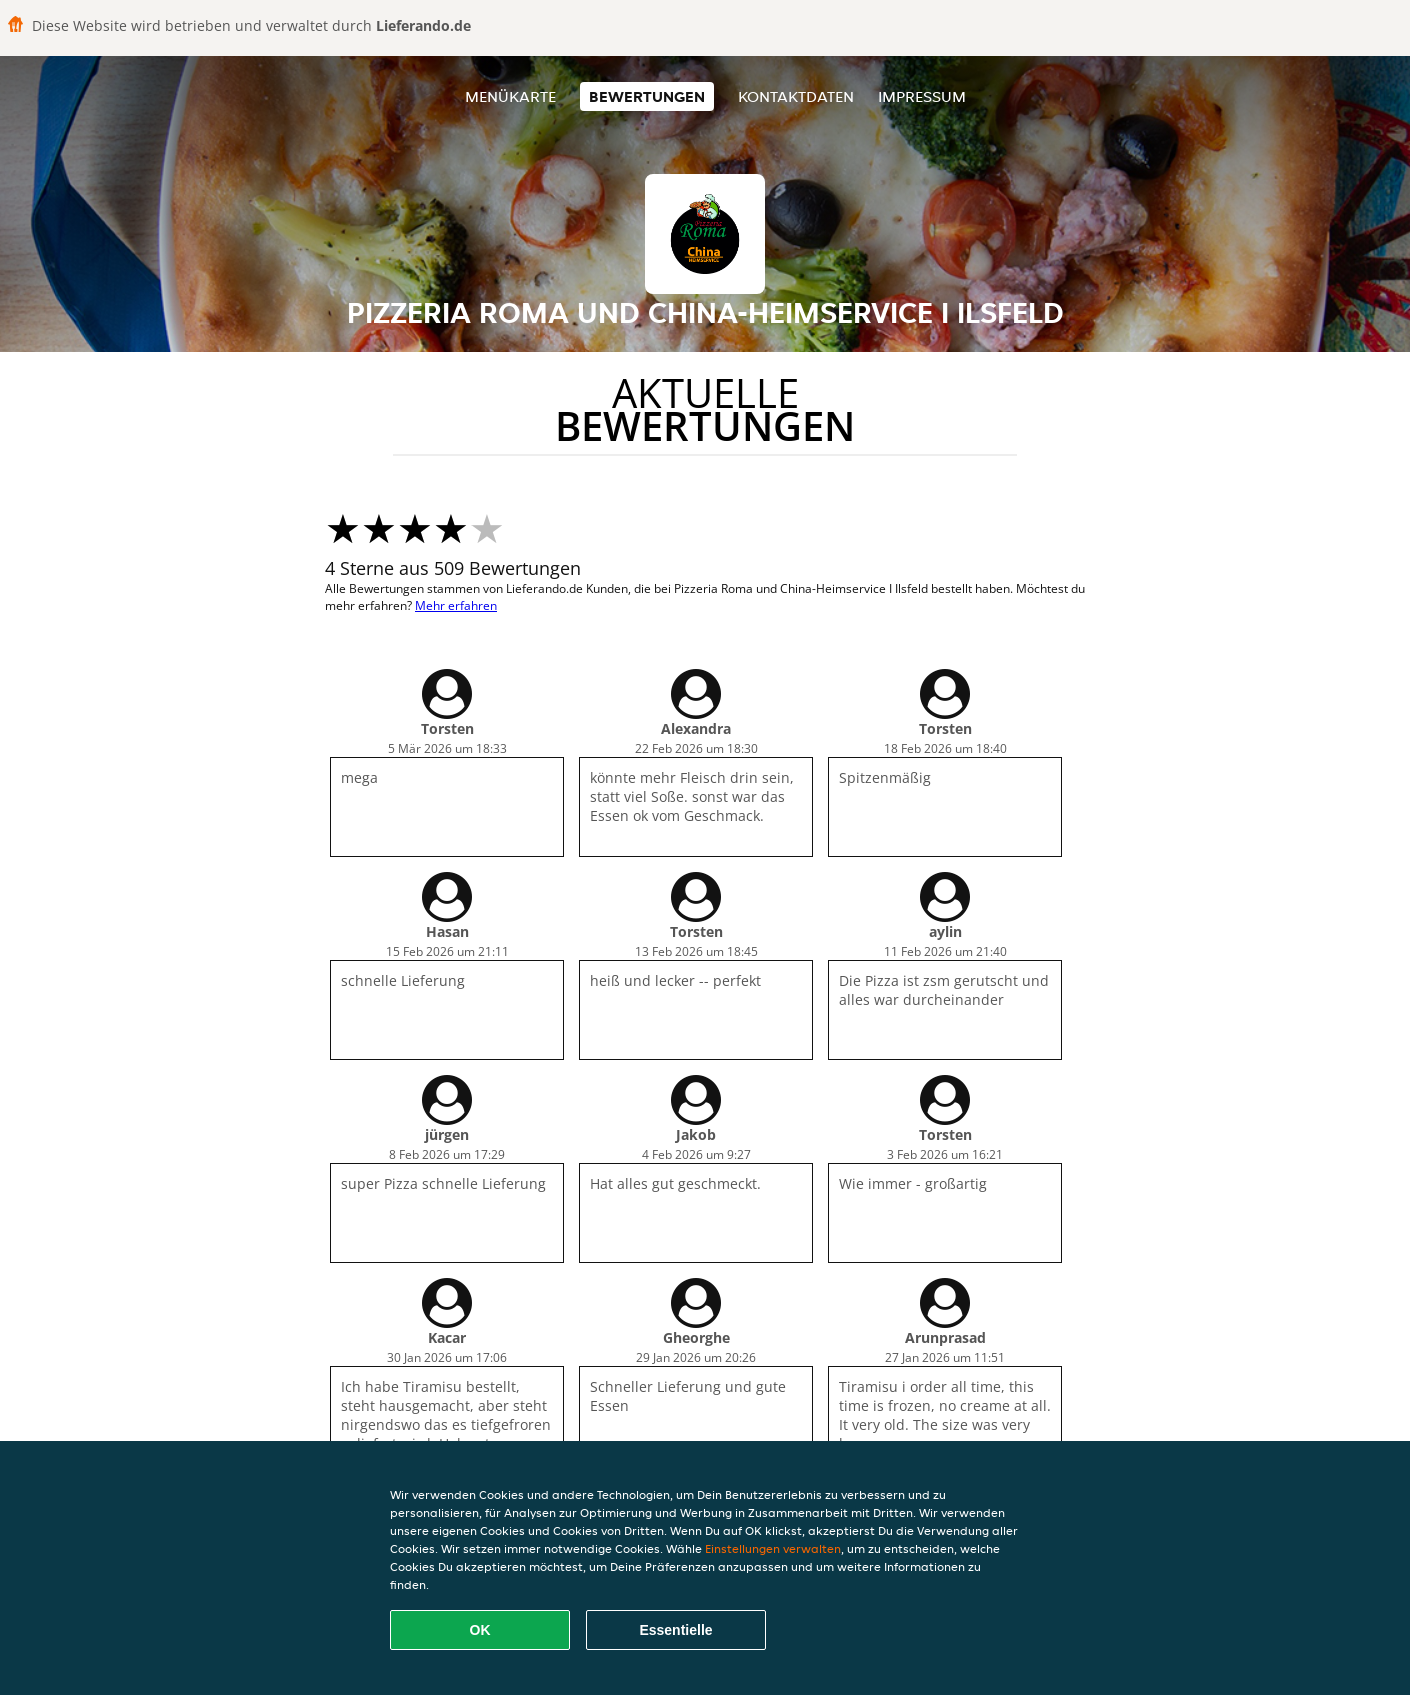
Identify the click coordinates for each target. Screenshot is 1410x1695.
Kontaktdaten (796, 96)
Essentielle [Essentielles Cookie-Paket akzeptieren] (675, 1630)
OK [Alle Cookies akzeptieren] (480, 1630)
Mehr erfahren (456, 605)
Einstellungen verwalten (773, 1548)
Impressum (922, 96)
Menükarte (510, 96)
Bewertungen (647, 96)
